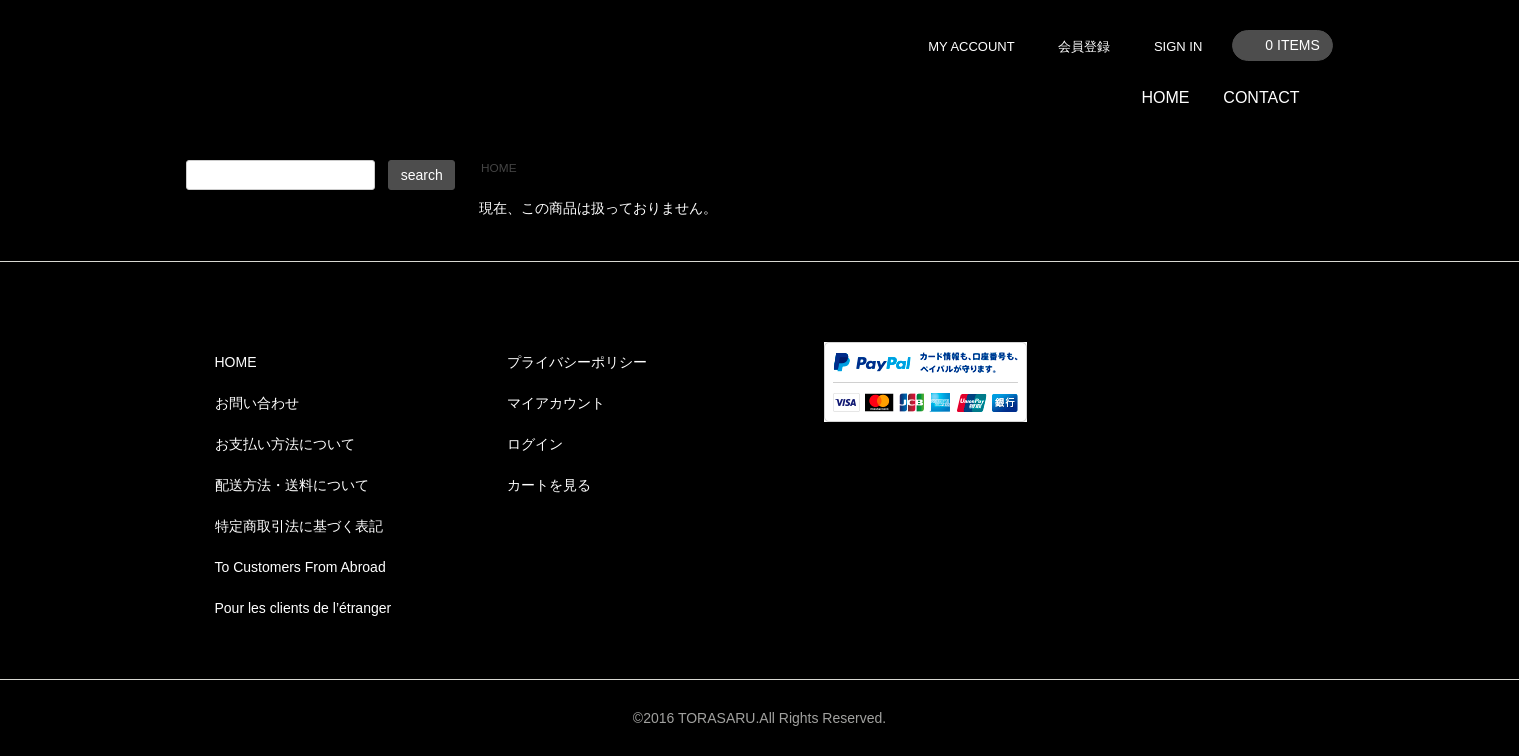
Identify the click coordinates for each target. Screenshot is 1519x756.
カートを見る (549, 485)
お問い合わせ (257, 403)
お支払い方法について (285, 444)
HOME (1165, 97)
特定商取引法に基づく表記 (299, 526)
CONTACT (1261, 97)
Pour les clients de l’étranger (303, 608)
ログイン (535, 444)
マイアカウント (556, 403)
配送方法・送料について (292, 485)
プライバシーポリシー (577, 362)
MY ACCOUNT (971, 46)
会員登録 (1084, 46)
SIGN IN (1178, 46)
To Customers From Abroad (300, 567)
